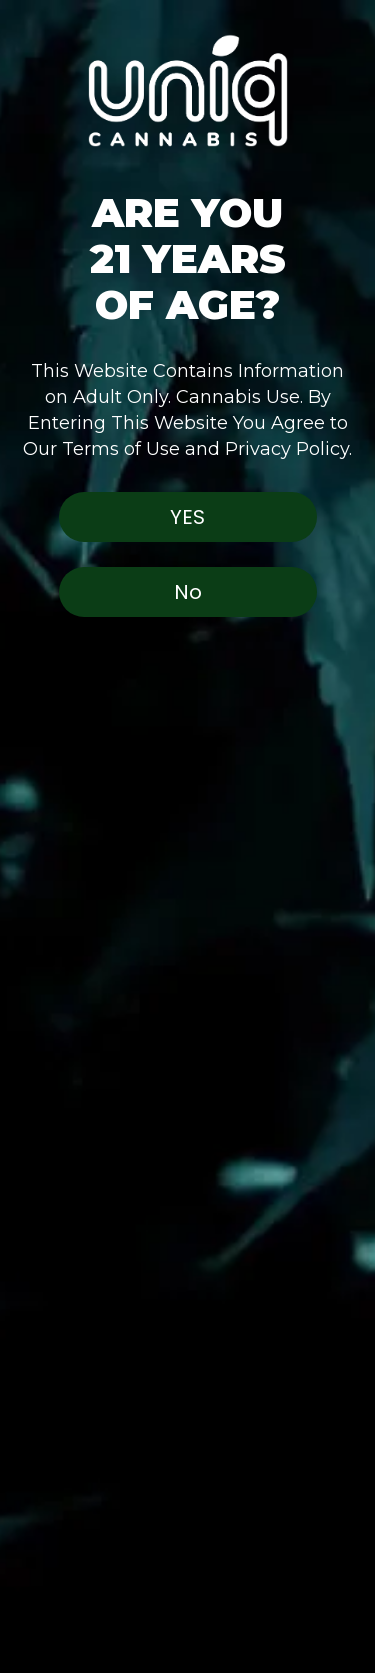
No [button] (188, 592)
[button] (187, 75)
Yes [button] (187, 517)
